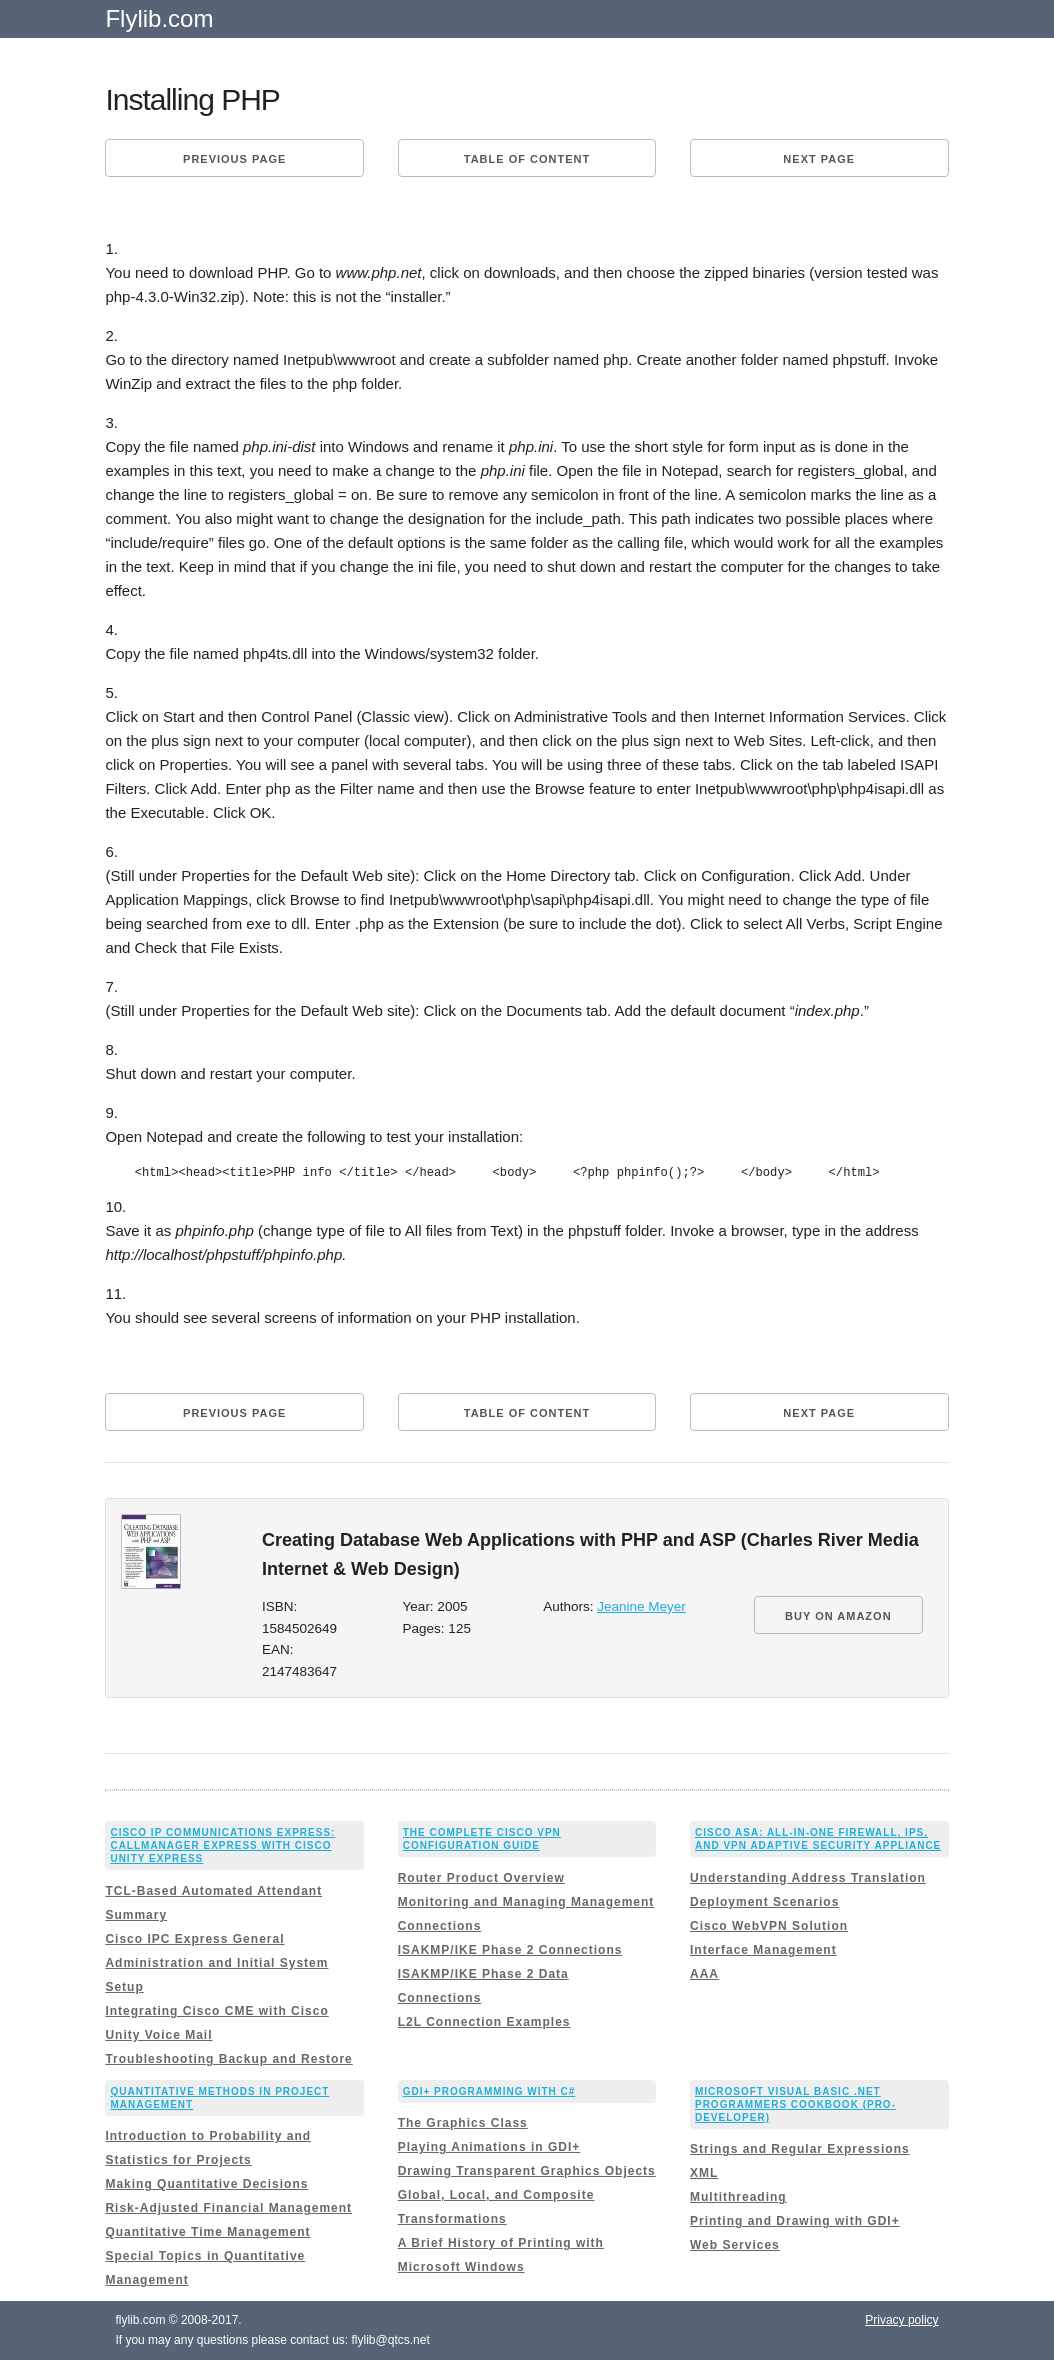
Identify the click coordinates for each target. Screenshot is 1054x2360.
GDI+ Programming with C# (489, 2091)
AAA (704, 1974)
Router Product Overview (481, 1878)
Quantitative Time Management (207, 2232)
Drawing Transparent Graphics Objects (527, 2171)
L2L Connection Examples (484, 2022)
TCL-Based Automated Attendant (213, 1891)
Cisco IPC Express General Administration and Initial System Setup (216, 1963)
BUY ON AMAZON (838, 1616)
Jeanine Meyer (641, 1606)
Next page (819, 159)
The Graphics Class (463, 2123)
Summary (136, 1915)
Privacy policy (901, 2320)
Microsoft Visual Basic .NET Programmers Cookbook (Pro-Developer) (795, 2104)
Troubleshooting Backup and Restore (228, 2059)
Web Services (735, 2245)
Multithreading (738, 2197)
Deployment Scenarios (764, 1902)
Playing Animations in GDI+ (489, 2147)
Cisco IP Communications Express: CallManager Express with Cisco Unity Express (222, 1845)
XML (704, 2173)
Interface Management (763, 1950)
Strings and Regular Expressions (800, 2149)
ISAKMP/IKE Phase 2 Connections (510, 1950)
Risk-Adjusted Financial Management (228, 2208)
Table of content (527, 159)
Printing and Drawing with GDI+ (795, 2221)
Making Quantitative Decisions (206, 2184)
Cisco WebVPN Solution (769, 1926)
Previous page (234, 159)
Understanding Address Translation (808, 1878)
